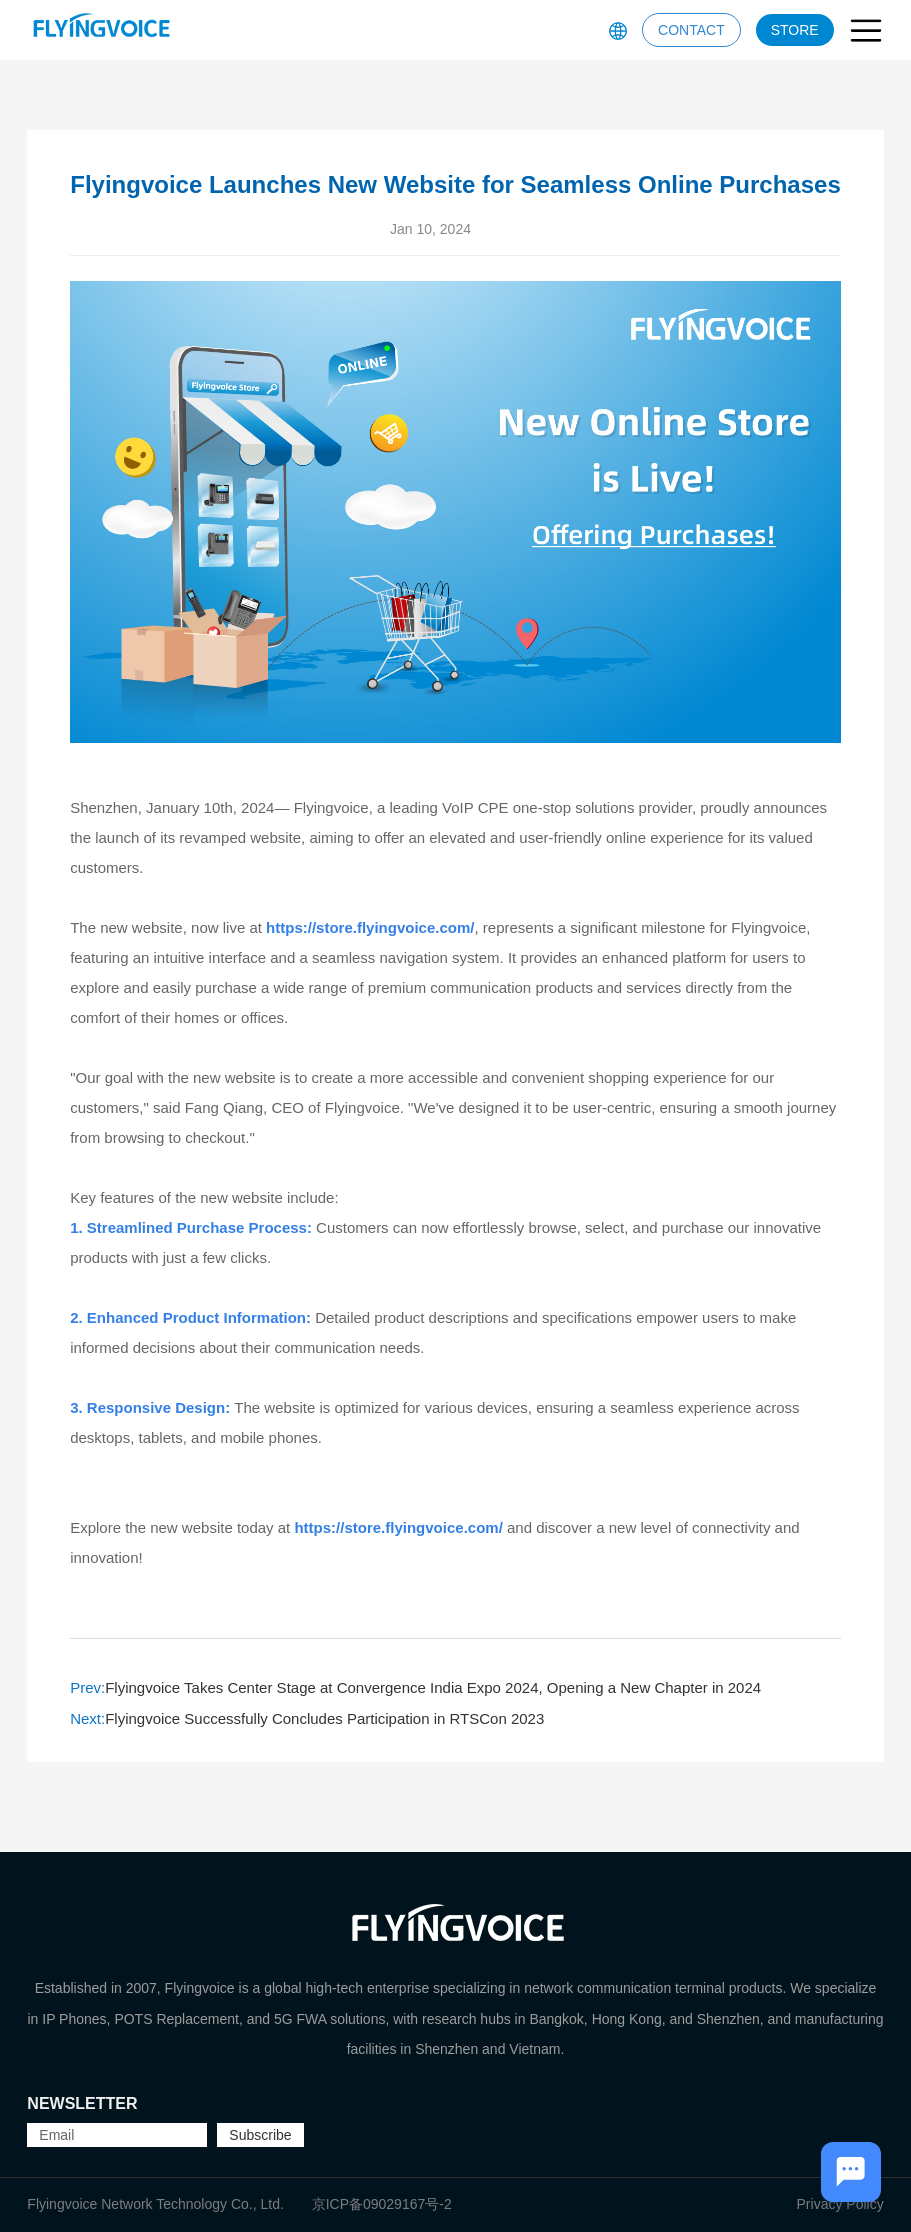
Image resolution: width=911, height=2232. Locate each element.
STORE (795, 30)
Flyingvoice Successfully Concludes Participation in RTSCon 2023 (307, 1718)
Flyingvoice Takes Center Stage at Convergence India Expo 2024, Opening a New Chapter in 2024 (415, 1687)
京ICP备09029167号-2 (382, 2204)
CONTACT (691, 30)
